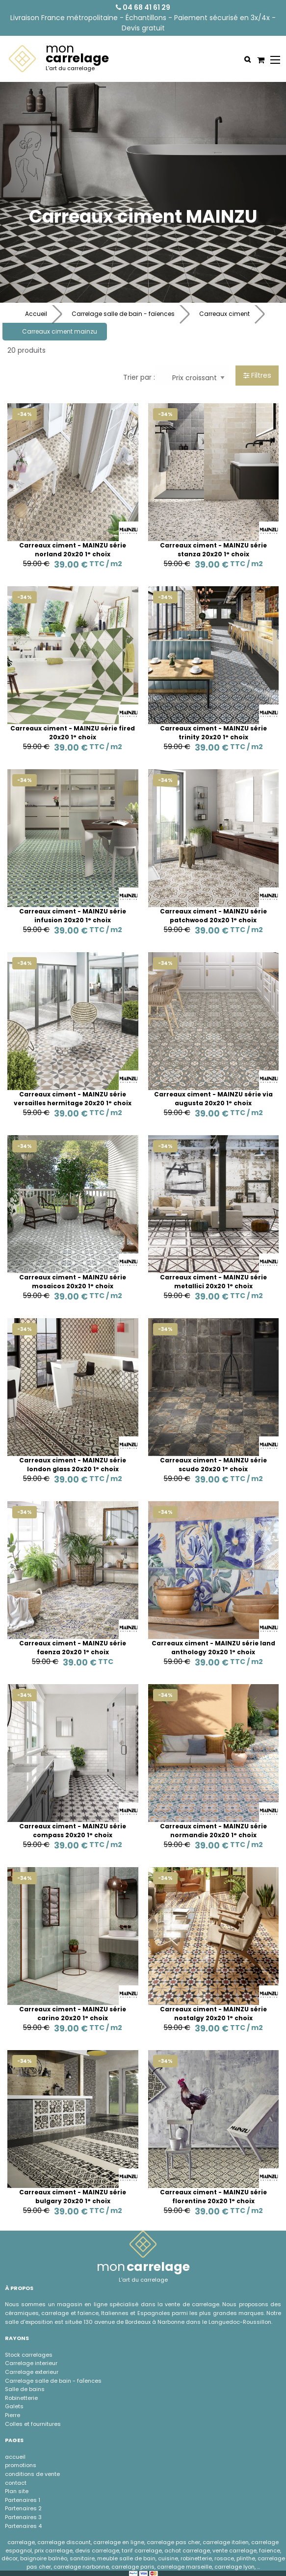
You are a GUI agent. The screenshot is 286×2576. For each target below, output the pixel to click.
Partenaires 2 (23, 2508)
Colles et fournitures (33, 2424)
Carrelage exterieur (31, 2372)
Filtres (257, 375)
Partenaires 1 (22, 2500)
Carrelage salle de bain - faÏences (53, 2381)
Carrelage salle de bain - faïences (123, 314)
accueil (15, 2457)
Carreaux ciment (224, 314)
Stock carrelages (28, 2355)
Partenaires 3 (23, 2517)
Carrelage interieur (31, 2363)
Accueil (36, 314)
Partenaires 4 (23, 2526)
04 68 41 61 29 (143, 7)
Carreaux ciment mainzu (59, 331)
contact (15, 2483)
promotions (20, 2465)
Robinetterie (21, 2398)
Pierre (12, 2415)
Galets (14, 2406)
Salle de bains (25, 2389)
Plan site (16, 2491)
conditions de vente (32, 2474)
